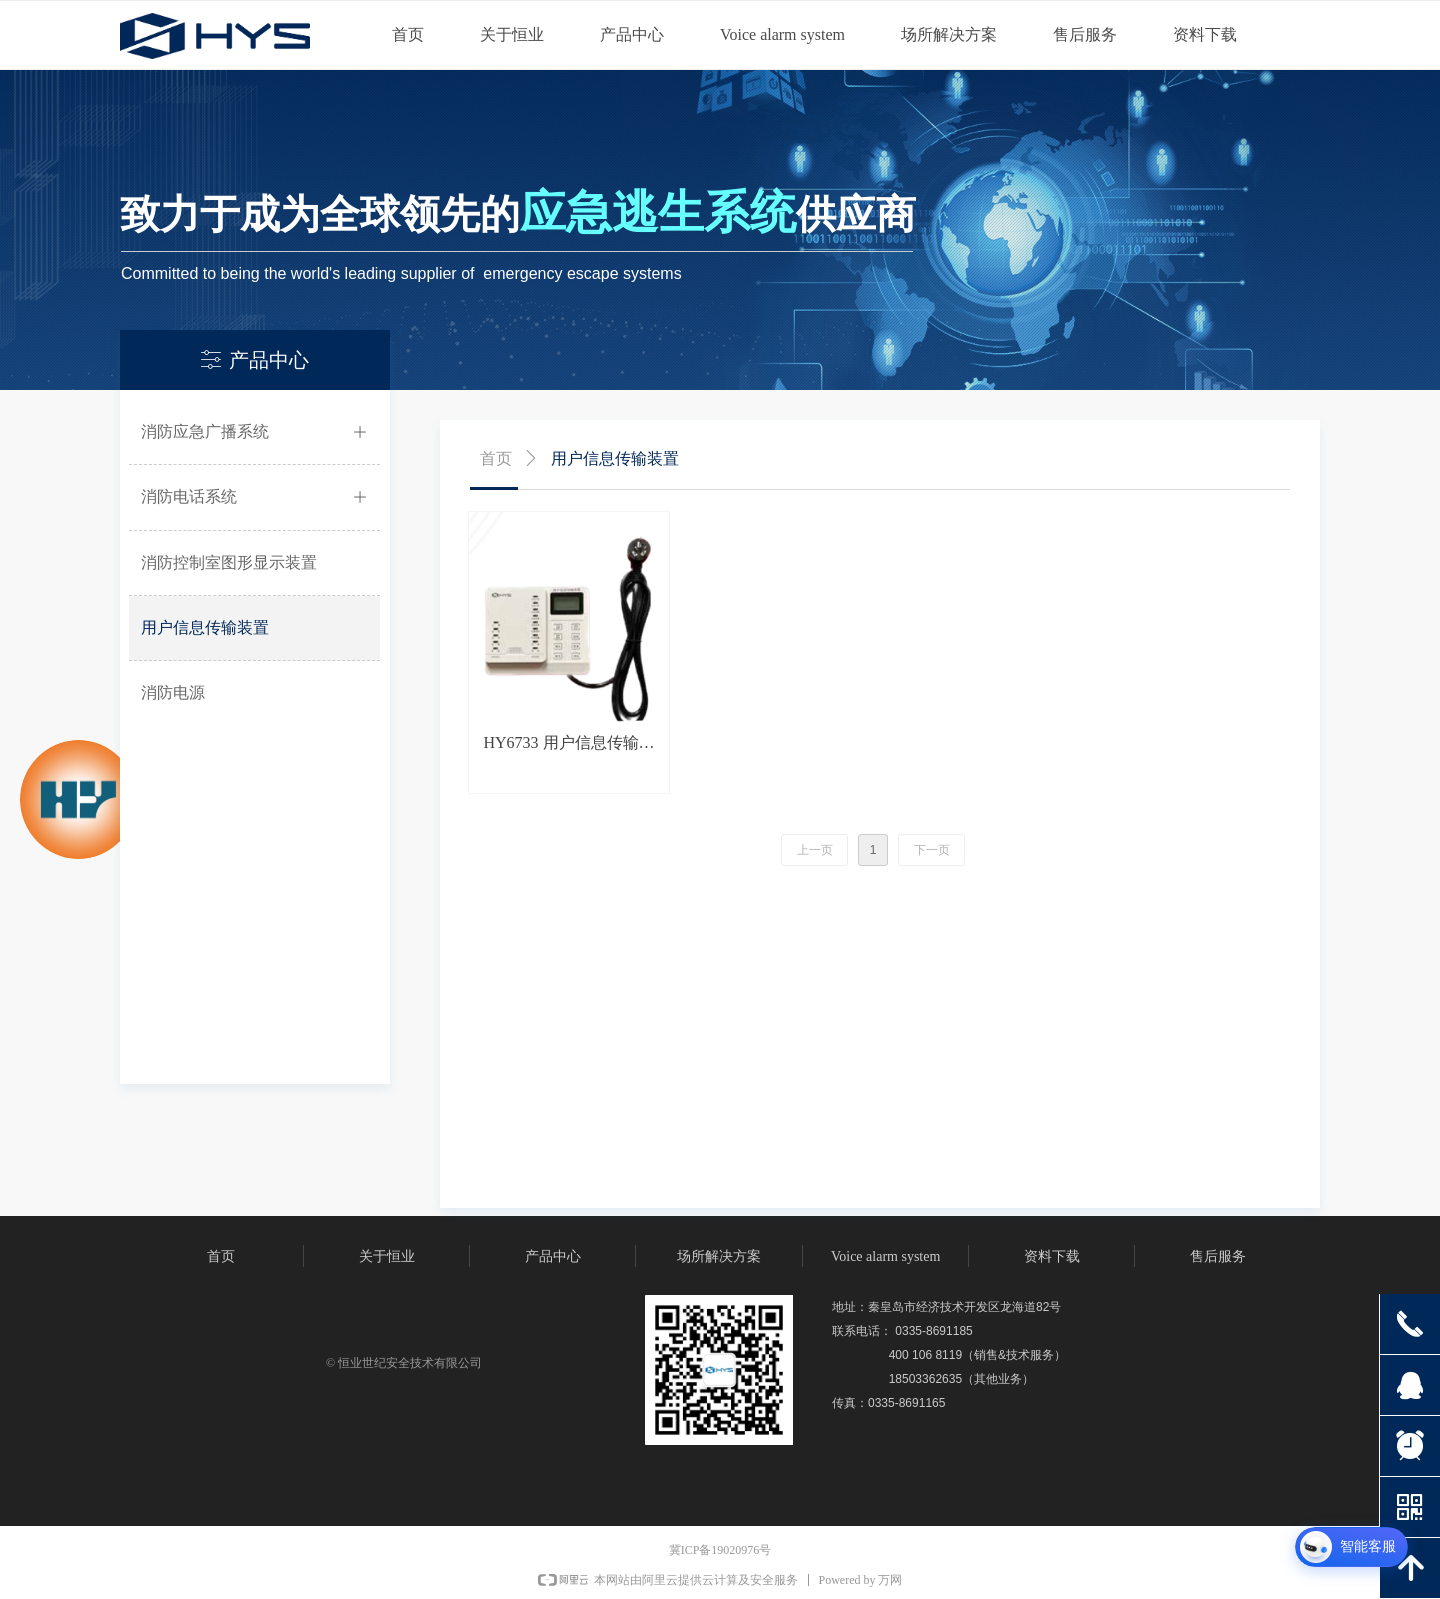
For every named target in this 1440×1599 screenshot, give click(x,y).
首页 (496, 458)
